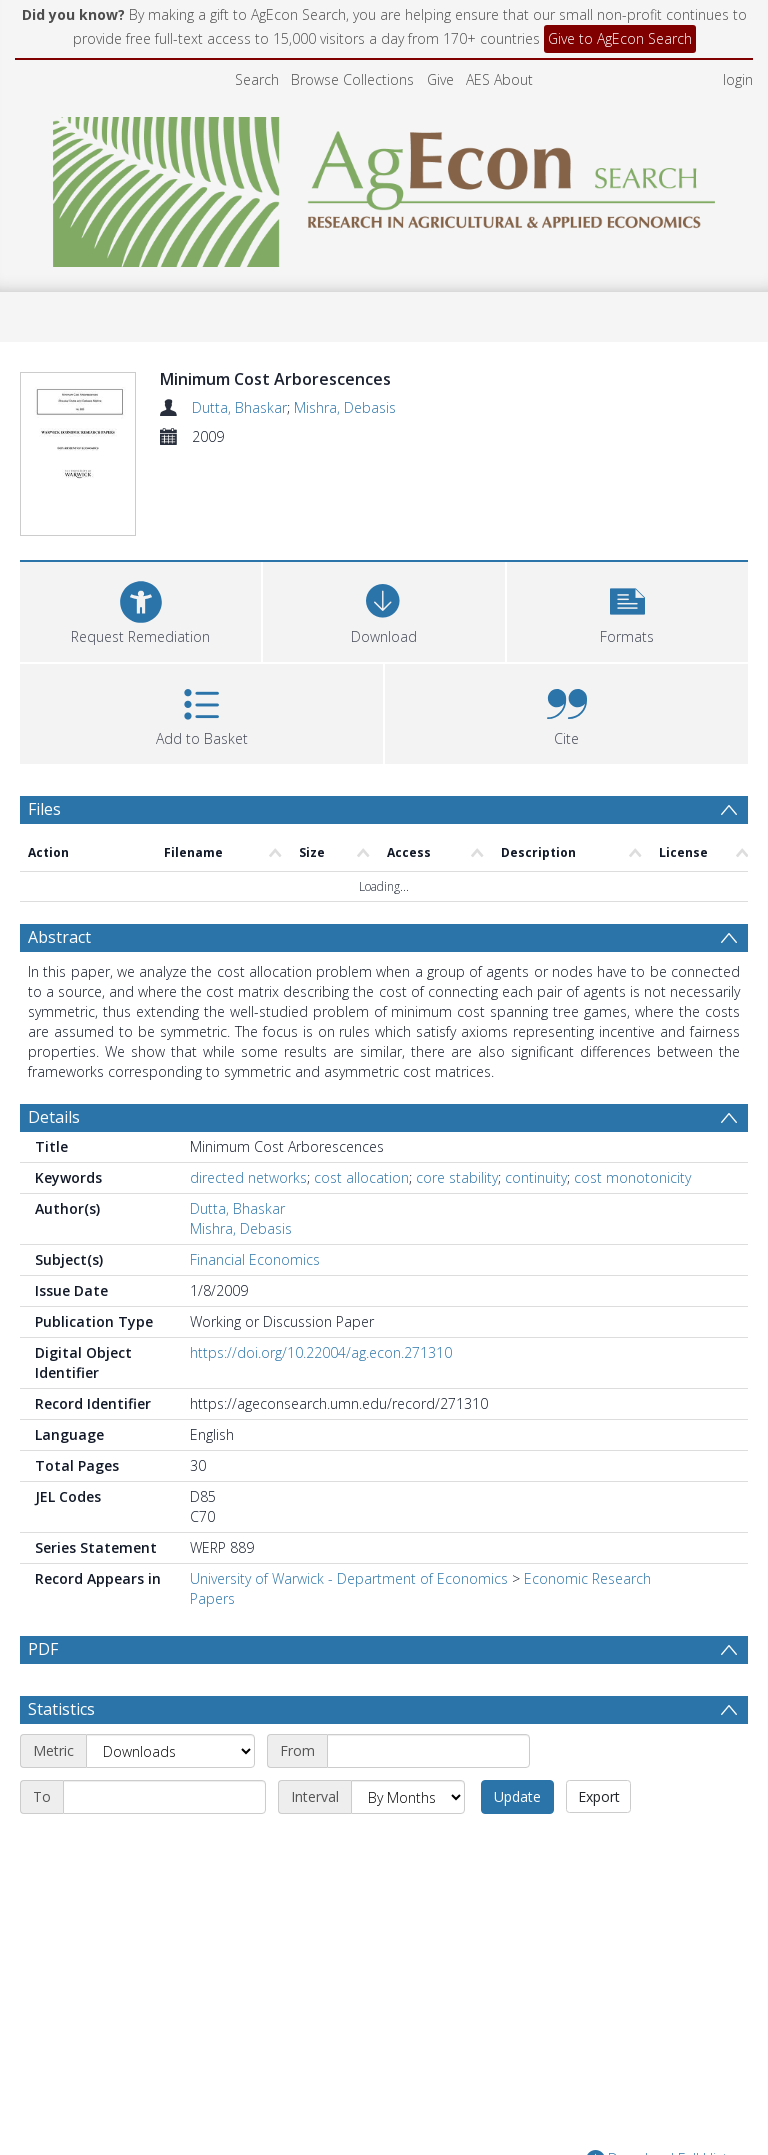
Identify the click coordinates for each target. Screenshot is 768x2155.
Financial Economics (255, 1259)
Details (54, 1117)
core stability (457, 1177)
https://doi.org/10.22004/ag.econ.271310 (321, 1352)
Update (517, 1796)
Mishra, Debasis (345, 407)
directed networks (248, 1177)
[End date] (164, 1797)
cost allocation (361, 1177)
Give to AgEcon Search (620, 38)
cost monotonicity (632, 1177)
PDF (43, 1649)
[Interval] (408, 1797)
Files (44, 809)
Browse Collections (352, 79)
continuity (536, 1177)
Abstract (59, 937)
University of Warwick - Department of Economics (349, 1578)
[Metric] (170, 1751)
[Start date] (428, 1751)
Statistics (61, 1709)
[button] (627, 609)
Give (440, 79)
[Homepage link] (384, 186)
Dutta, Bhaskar (239, 407)
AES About (499, 79)
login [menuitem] (738, 79)
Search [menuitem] (257, 79)
